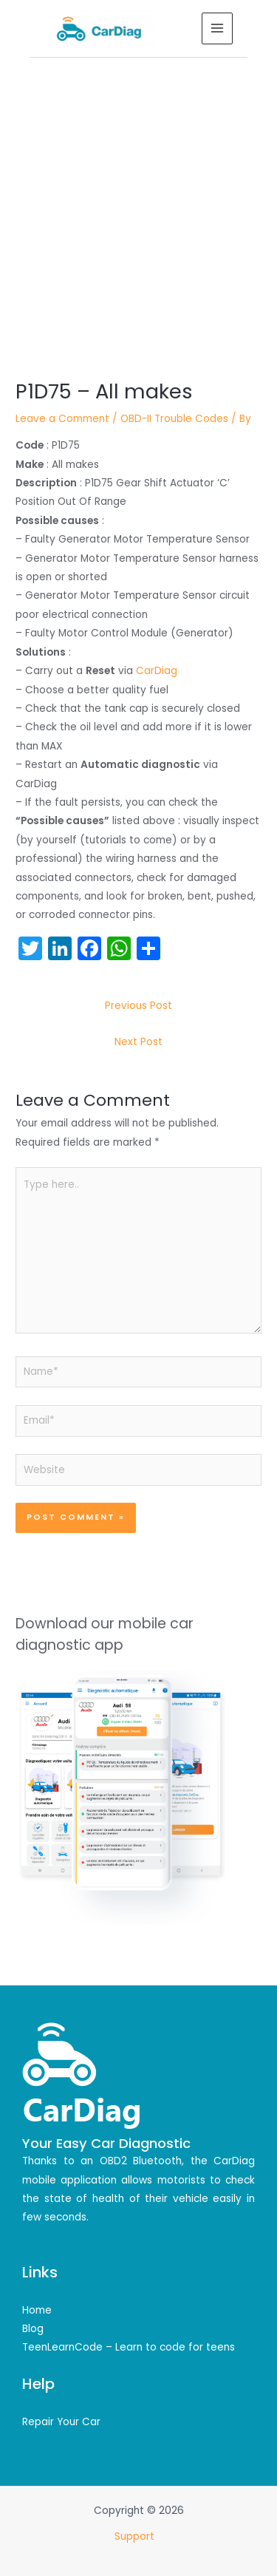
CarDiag (156, 671)
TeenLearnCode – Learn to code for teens (128, 2347)
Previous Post (138, 1006)
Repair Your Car (61, 2422)
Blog (33, 2329)
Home (37, 2310)
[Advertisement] (138, 203)
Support (135, 2536)
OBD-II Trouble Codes (174, 419)
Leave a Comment (62, 419)
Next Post (138, 1042)
